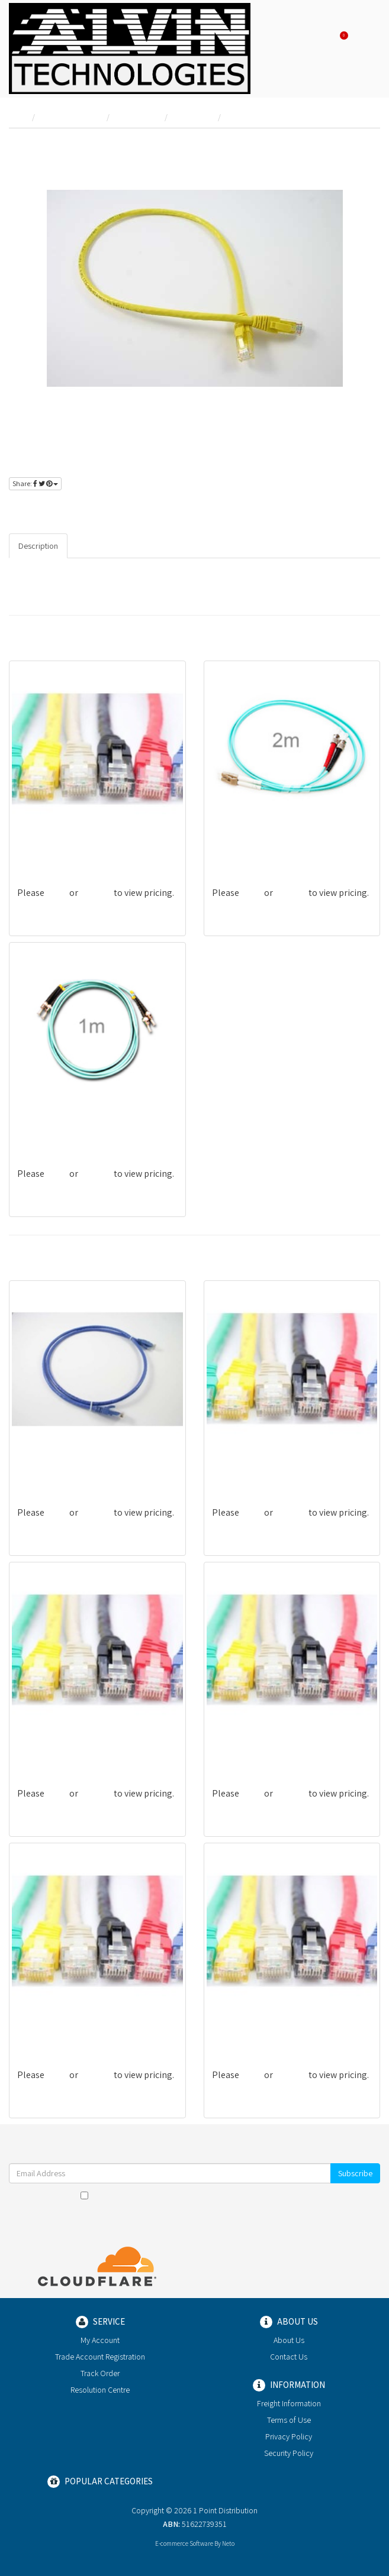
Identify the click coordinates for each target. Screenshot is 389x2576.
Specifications (102, 546)
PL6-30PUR (38, 846)
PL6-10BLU (38, 1465)
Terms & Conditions (209, 2195)
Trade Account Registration (100, 2356)
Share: (35, 483)
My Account (100, 2340)
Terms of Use (289, 2420)
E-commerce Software (184, 2543)
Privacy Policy (283, 2195)
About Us (289, 2340)
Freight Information (289, 2403)
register (88, 508)
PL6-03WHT (234, 1746)
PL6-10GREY (235, 2028)
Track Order (100, 2373)
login (48, 508)
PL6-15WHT (234, 1465)
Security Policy (288, 2453)
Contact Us (288, 2356)
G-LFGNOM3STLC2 (247, 846)
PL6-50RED (38, 1746)
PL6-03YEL (37, 2028)
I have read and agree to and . (194, 2195)
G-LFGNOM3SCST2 (52, 1126)
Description (38, 546)
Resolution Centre (100, 2389)
